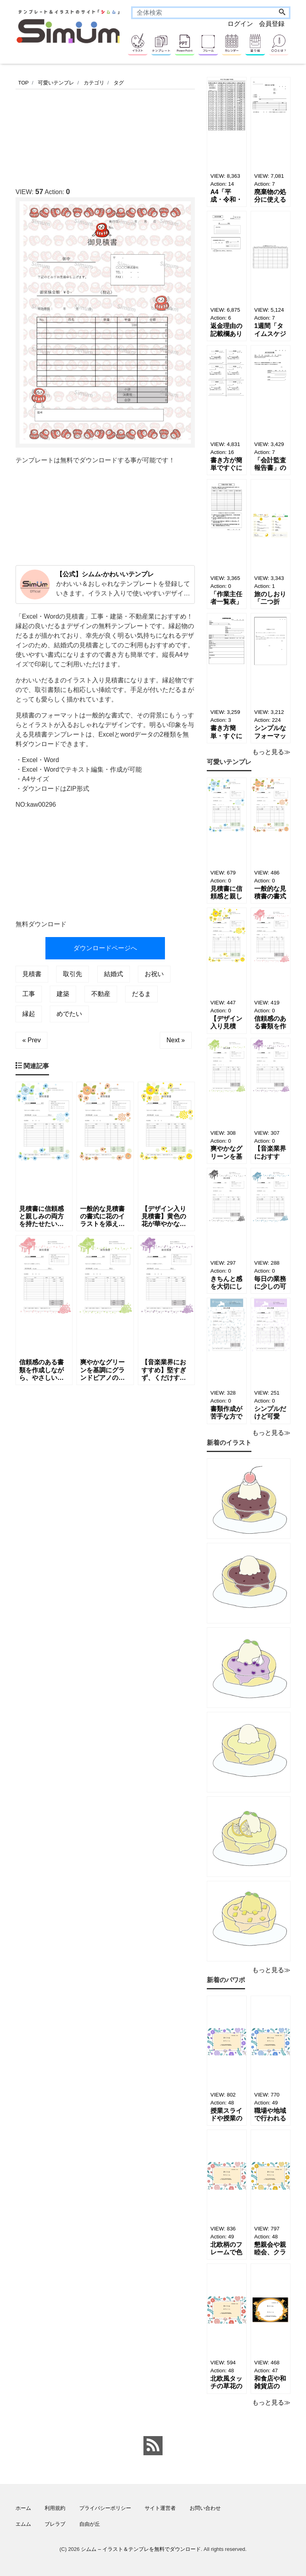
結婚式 (113, 974)
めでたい (69, 1013)
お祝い (154, 974)
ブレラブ (55, 2524)
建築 (63, 993)
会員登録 (271, 23)
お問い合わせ (205, 2508)
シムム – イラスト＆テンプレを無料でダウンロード (140, 2549)
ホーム (23, 2508)
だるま (141, 993)
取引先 (72, 974)
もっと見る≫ (271, 752)
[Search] (282, 13)
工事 (28, 993)
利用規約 (55, 2508)
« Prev (31, 1040)
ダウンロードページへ (105, 948)
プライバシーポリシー (105, 2508)
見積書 (31, 974)
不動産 (100, 993)
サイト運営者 (160, 2508)
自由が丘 (89, 2524)
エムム (23, 2524)
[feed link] (153, 2445)
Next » (176, 1040)
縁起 (28, 1013)
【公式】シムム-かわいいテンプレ (105, 574)
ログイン (240, 23)
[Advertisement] (161, 136)
